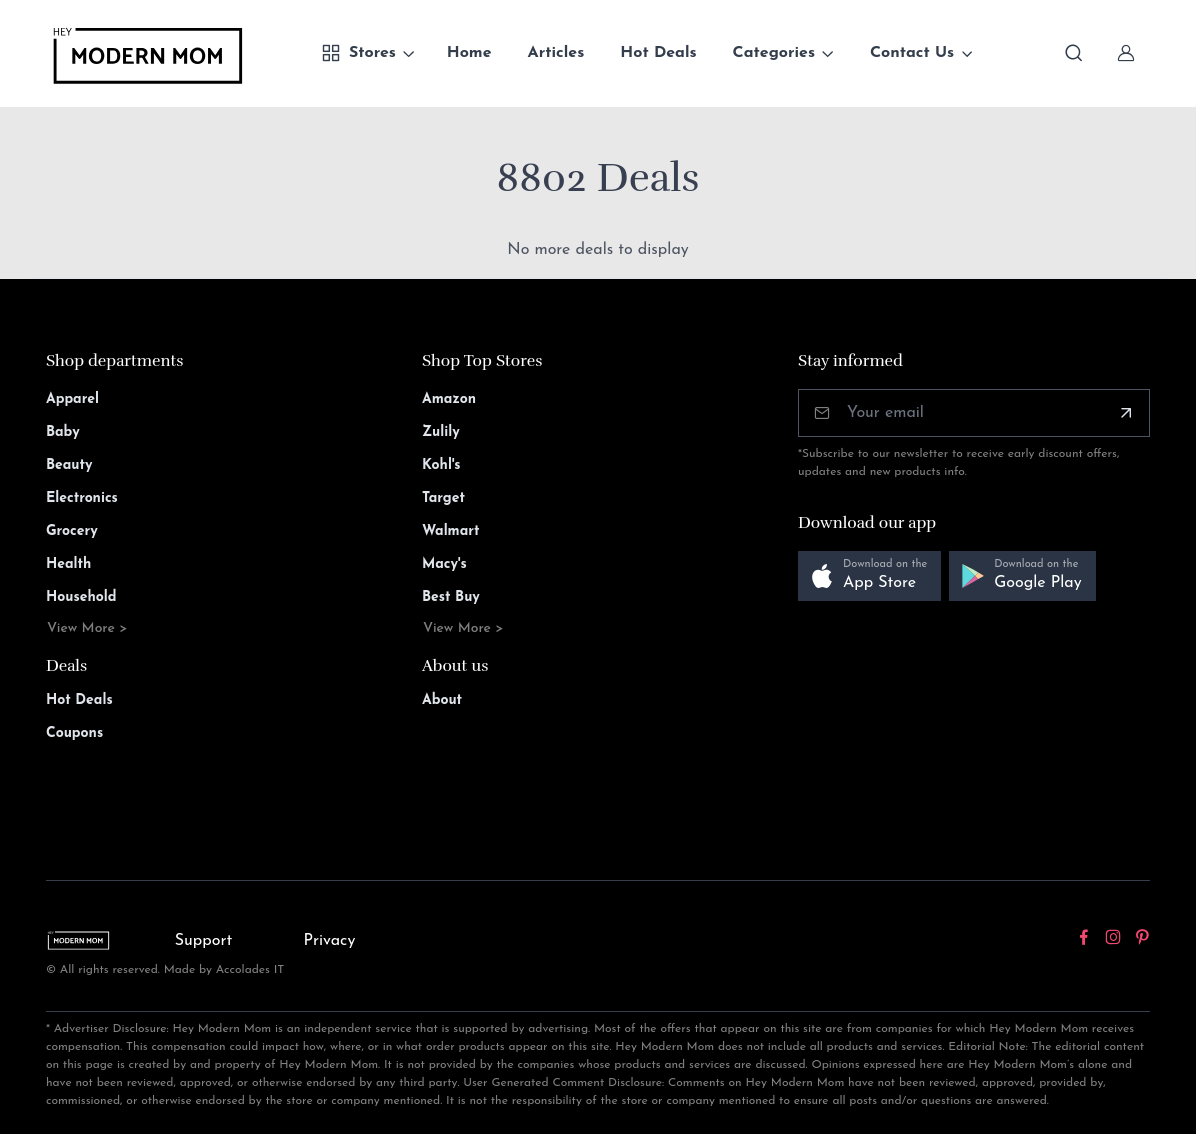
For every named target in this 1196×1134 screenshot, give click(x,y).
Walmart (451, 531)
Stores (358, 53)
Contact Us (912, 53)
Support (204, 941)
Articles (556, 53)
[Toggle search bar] (1074, 53)
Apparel (72, 399)
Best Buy (451, 597)
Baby (63, 432)
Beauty (69, 465)
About (442, 700)
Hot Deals (658, 53)
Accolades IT (250, 970)
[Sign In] (1126, 53)
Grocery (72, 531)
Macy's (444, 564)
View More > (87, 628)
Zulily (441, 432)
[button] (869, 576)
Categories (774, 53)
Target (443, 498)
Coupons (74, 733)
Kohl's (441, 465)
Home (469, 53)
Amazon (449, 399)
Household (81, 597)
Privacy (329, 941)
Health (68, 564)
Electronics (82, 498)
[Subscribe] (1126, 413)
